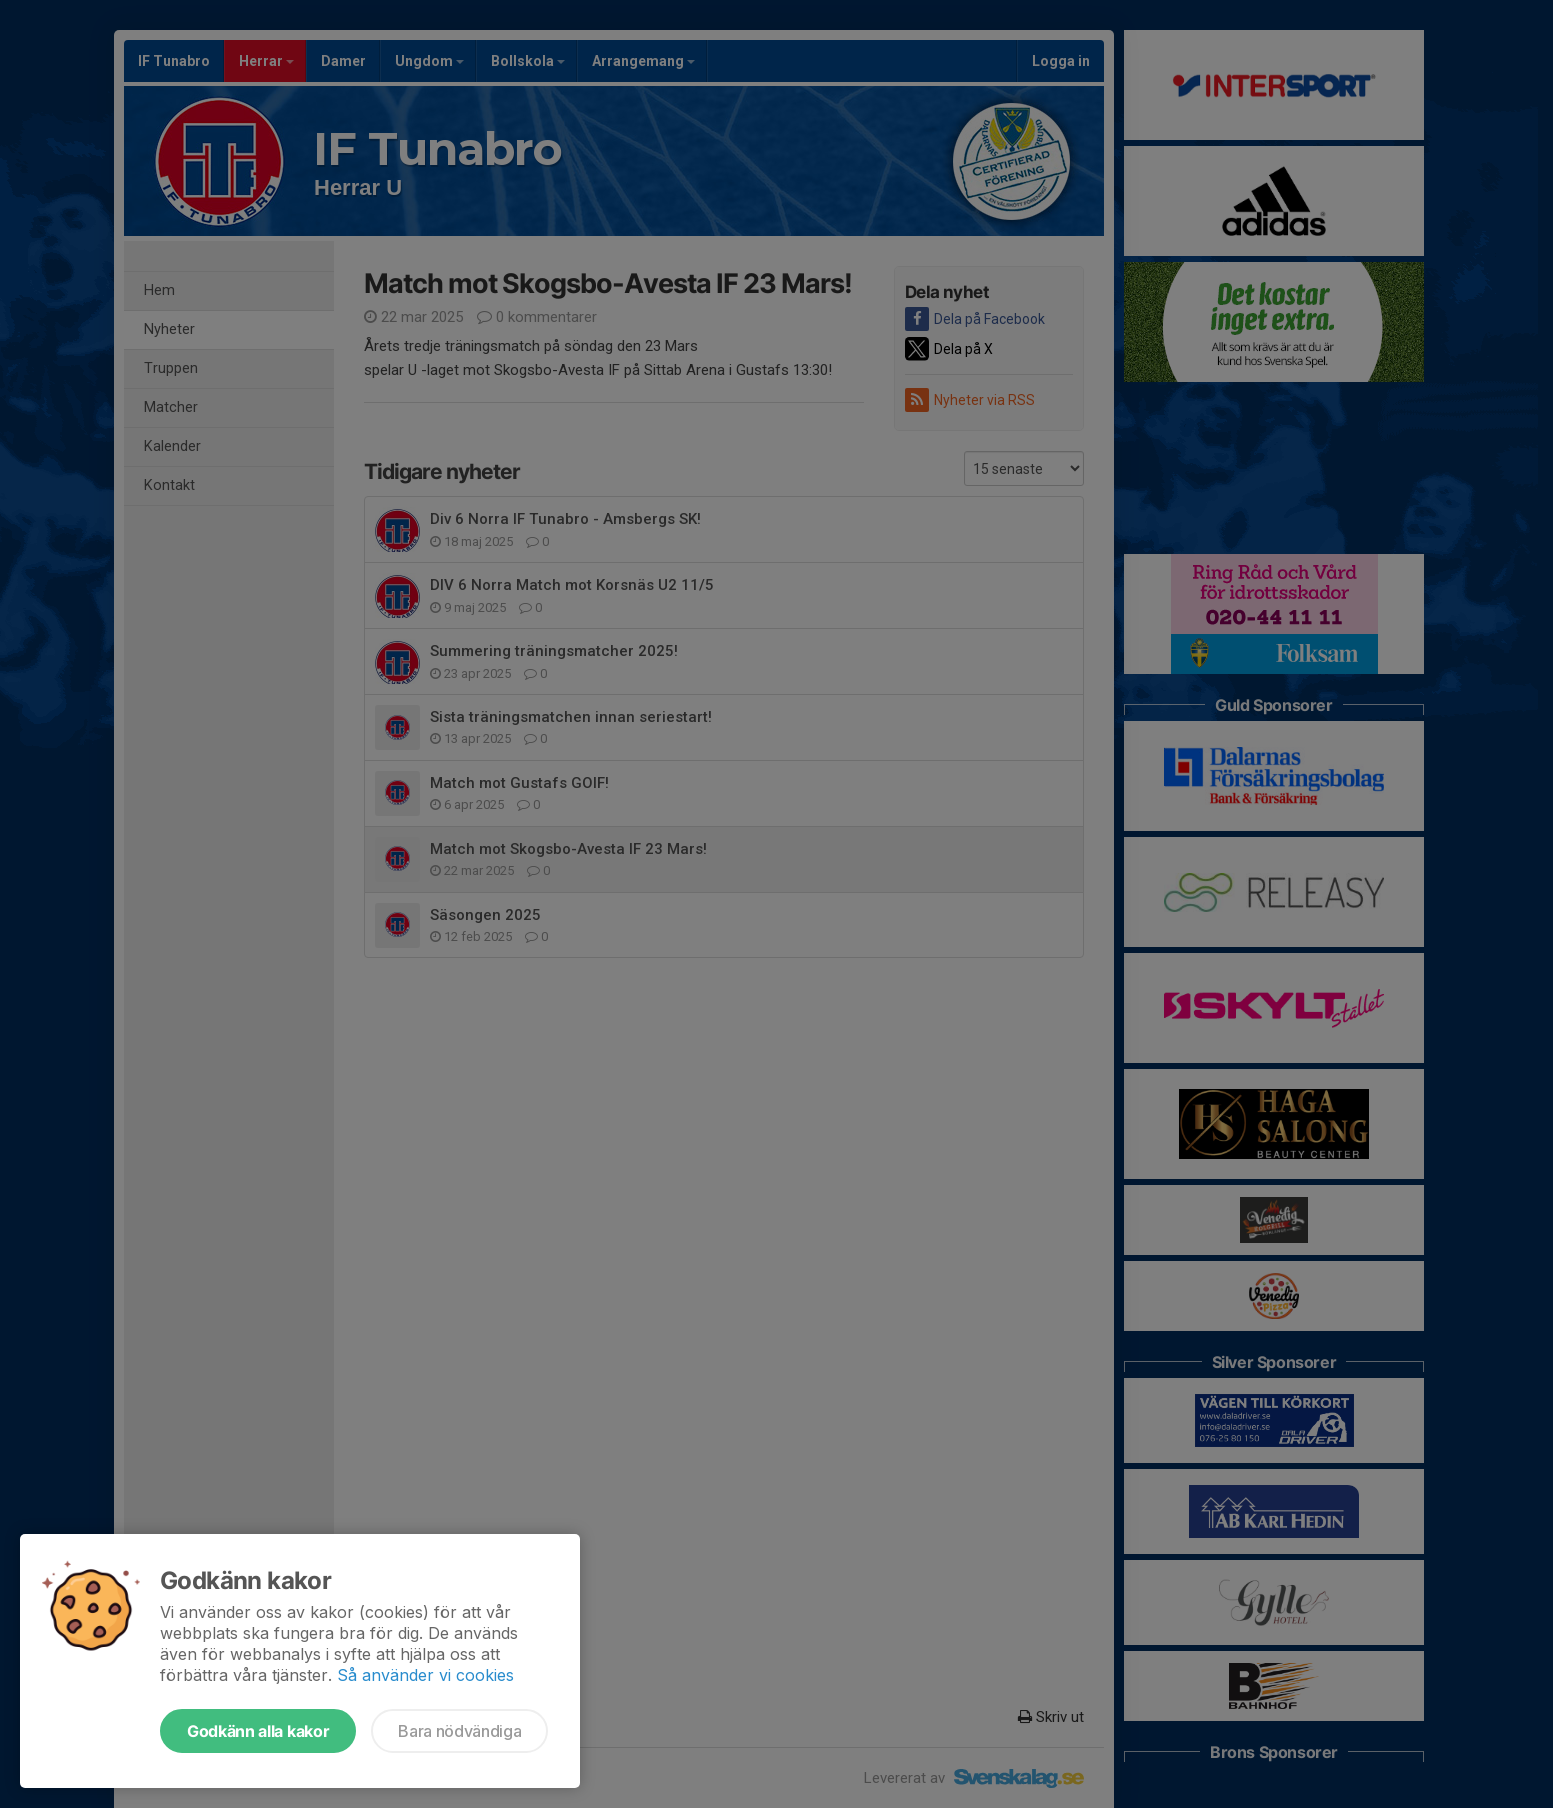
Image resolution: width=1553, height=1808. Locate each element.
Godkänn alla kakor (258, 1731)
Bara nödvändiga (459, 1731)
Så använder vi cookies (425, 1675)
